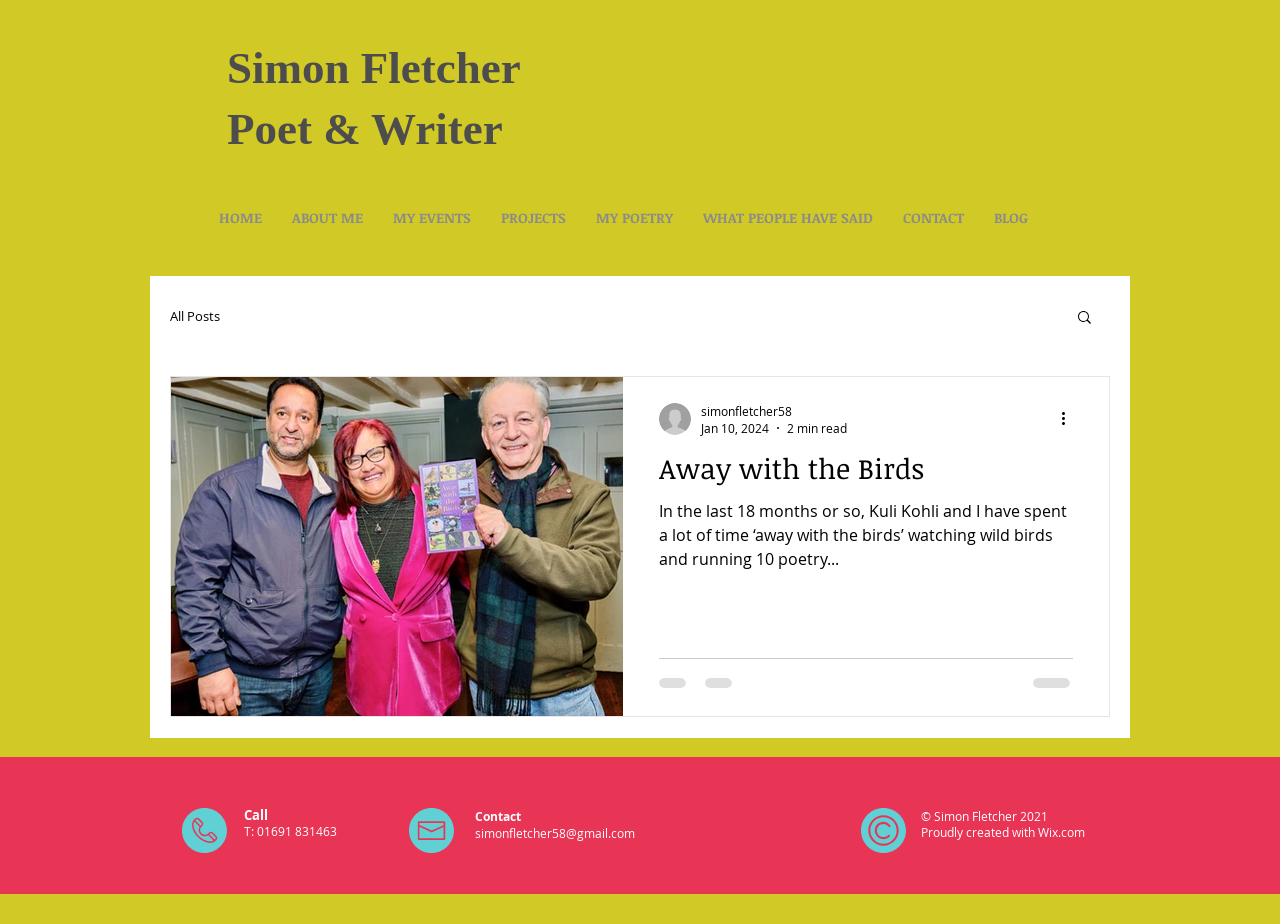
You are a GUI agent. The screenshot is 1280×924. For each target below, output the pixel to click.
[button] (1084, 318)
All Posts (195, 316)
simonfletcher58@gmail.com (555, 833)
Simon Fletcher (374, 68)
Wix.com (1061, 832)
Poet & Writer (365, 129)
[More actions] (1070, 419)
